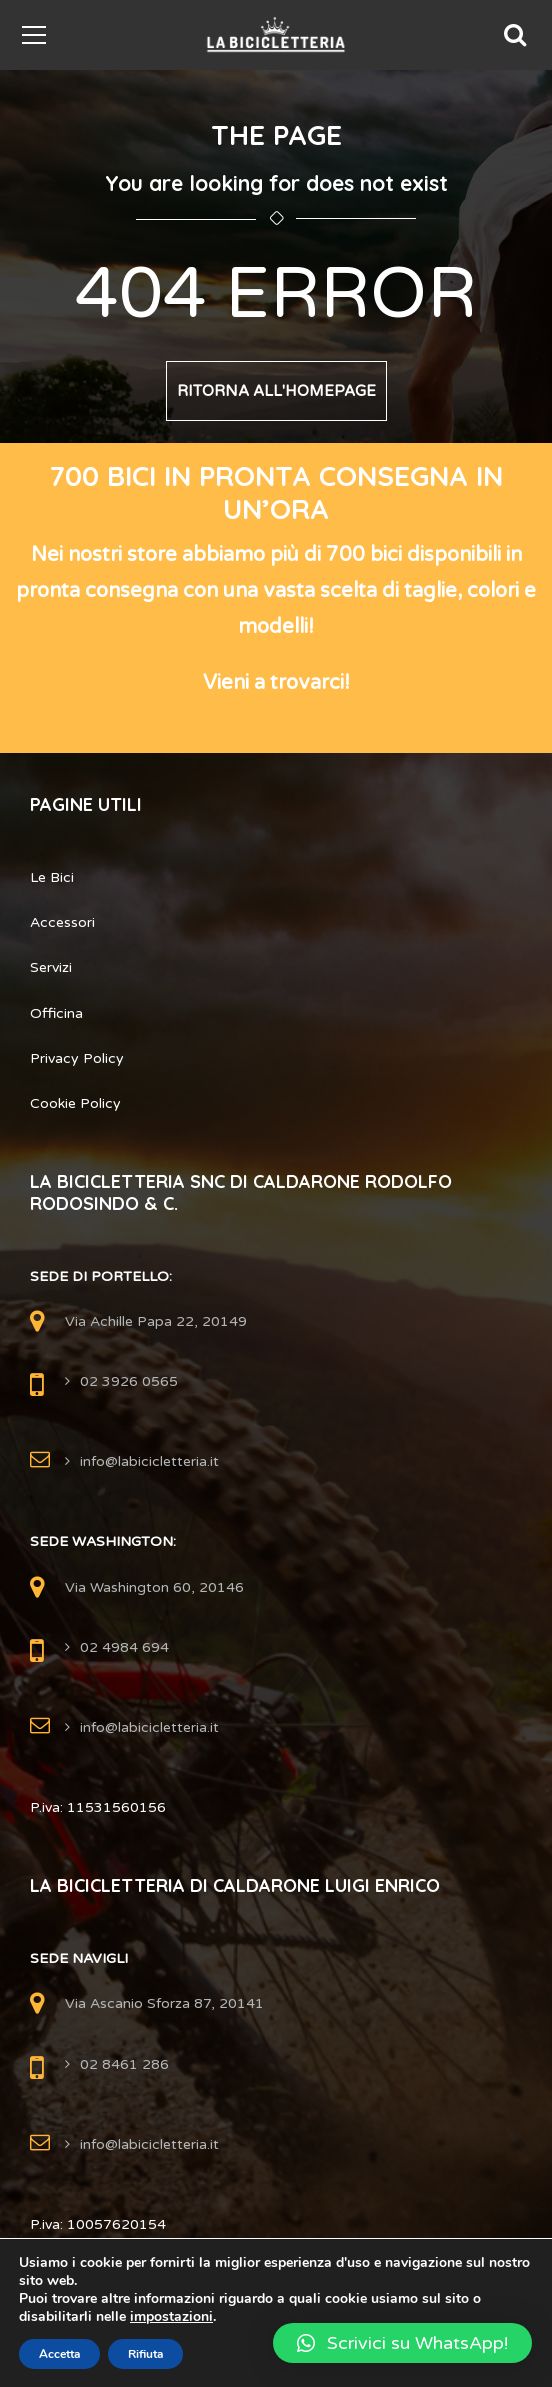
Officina (56, 1013)
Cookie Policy (75, 1103)
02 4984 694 (124, 1647)
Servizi (51, 967)
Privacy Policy (77, 1058)
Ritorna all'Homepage (276, 391)
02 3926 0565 (129, 1381)
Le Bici (52, 877)
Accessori (62, 922)
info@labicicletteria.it (149, 1461)
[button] (402, 2343)
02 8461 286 (124, 2064)
